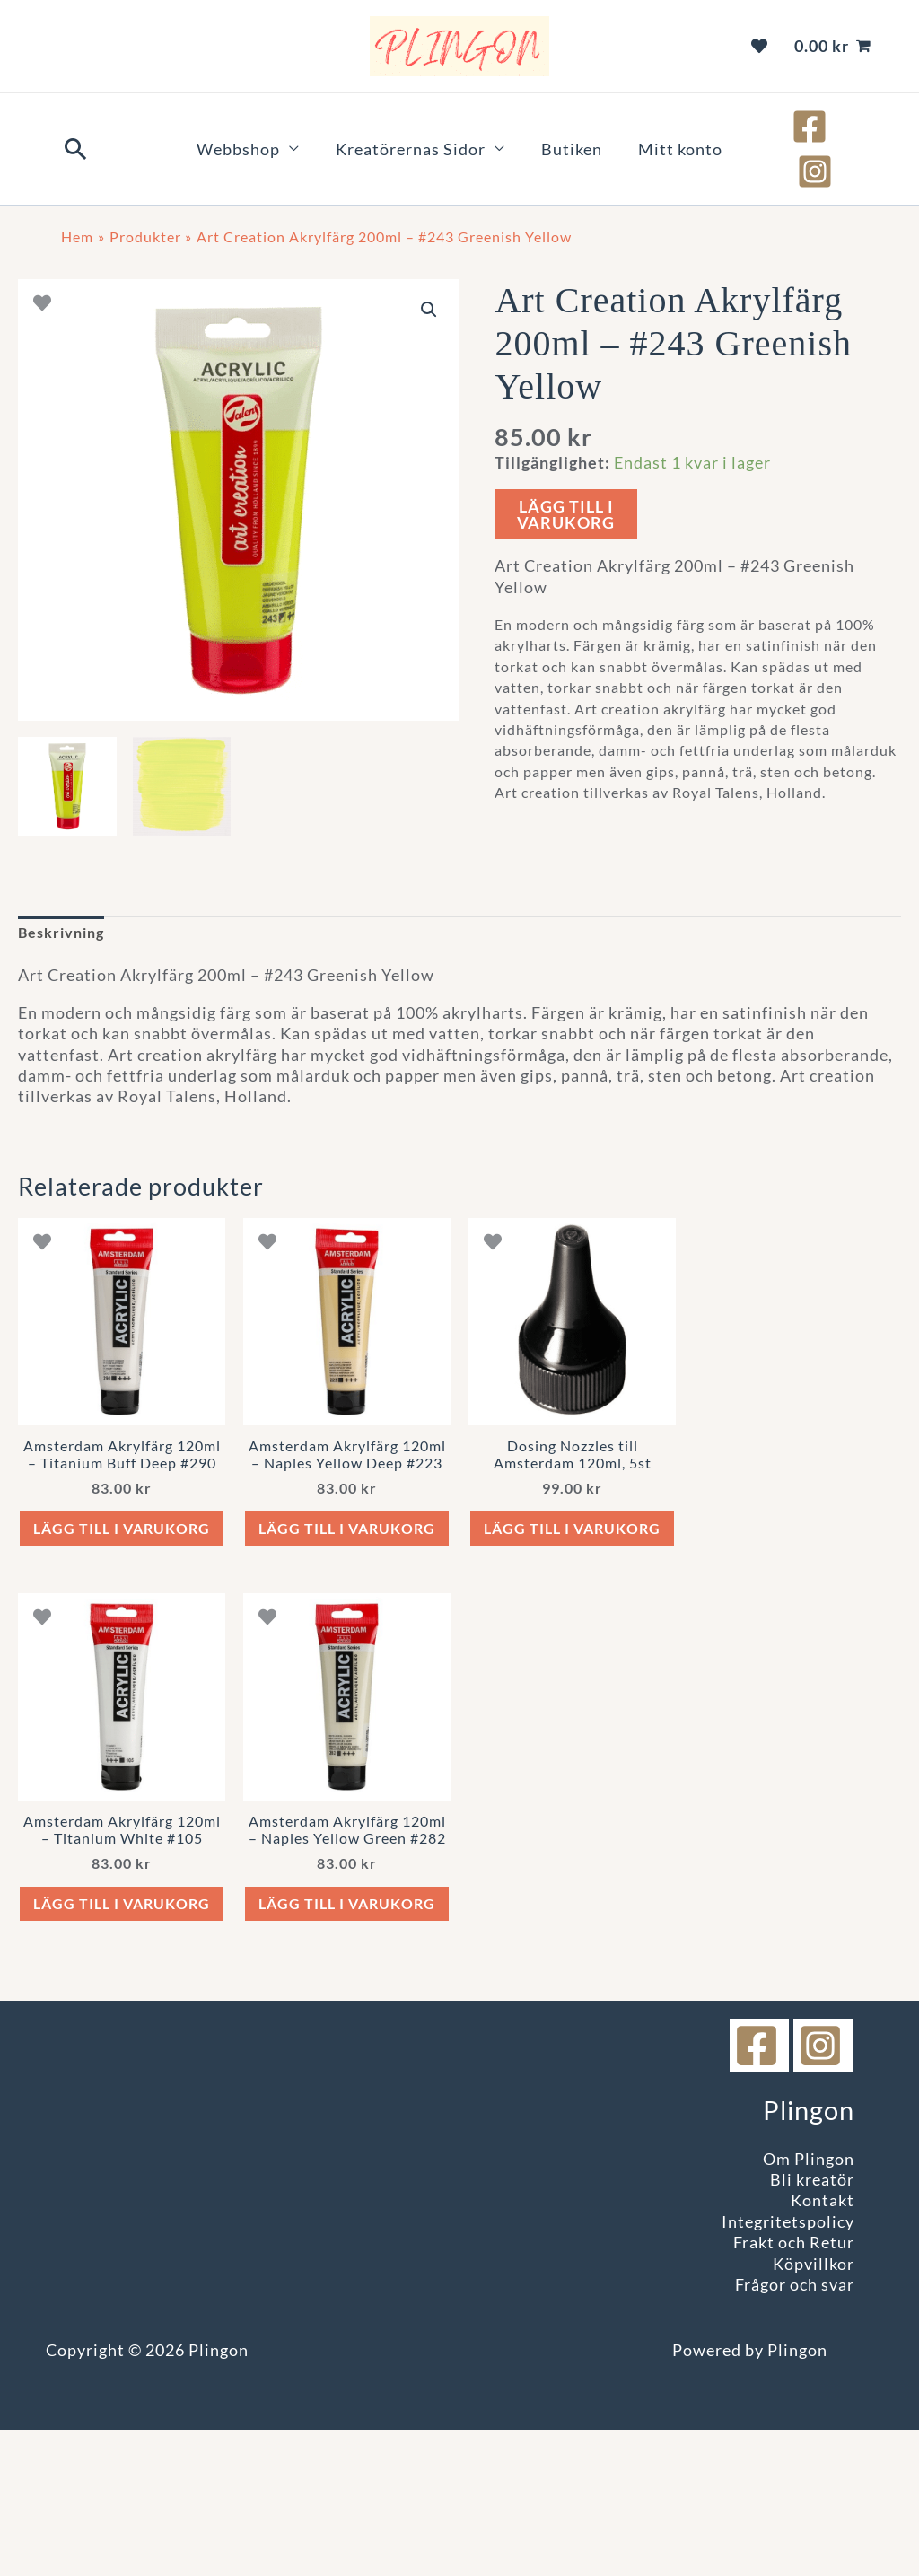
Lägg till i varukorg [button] (122, 1527)
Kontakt (822, 2267)
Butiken (562, 126)
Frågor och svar (794, 2351)
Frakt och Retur (793, 2309)
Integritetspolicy (788, 2288)
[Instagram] (846, 126)
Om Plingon (808, 2225)
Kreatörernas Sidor (420, 126)
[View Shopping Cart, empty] (833, 46)
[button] (76, 126)
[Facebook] (790, 126)
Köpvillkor (813, 2330)
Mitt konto (653, 126)
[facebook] (759, 2113)
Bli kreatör (812, 2246)
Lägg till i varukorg (566, 469)
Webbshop (265, 126)
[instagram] (823, 2113)
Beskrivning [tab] (66, 889)
